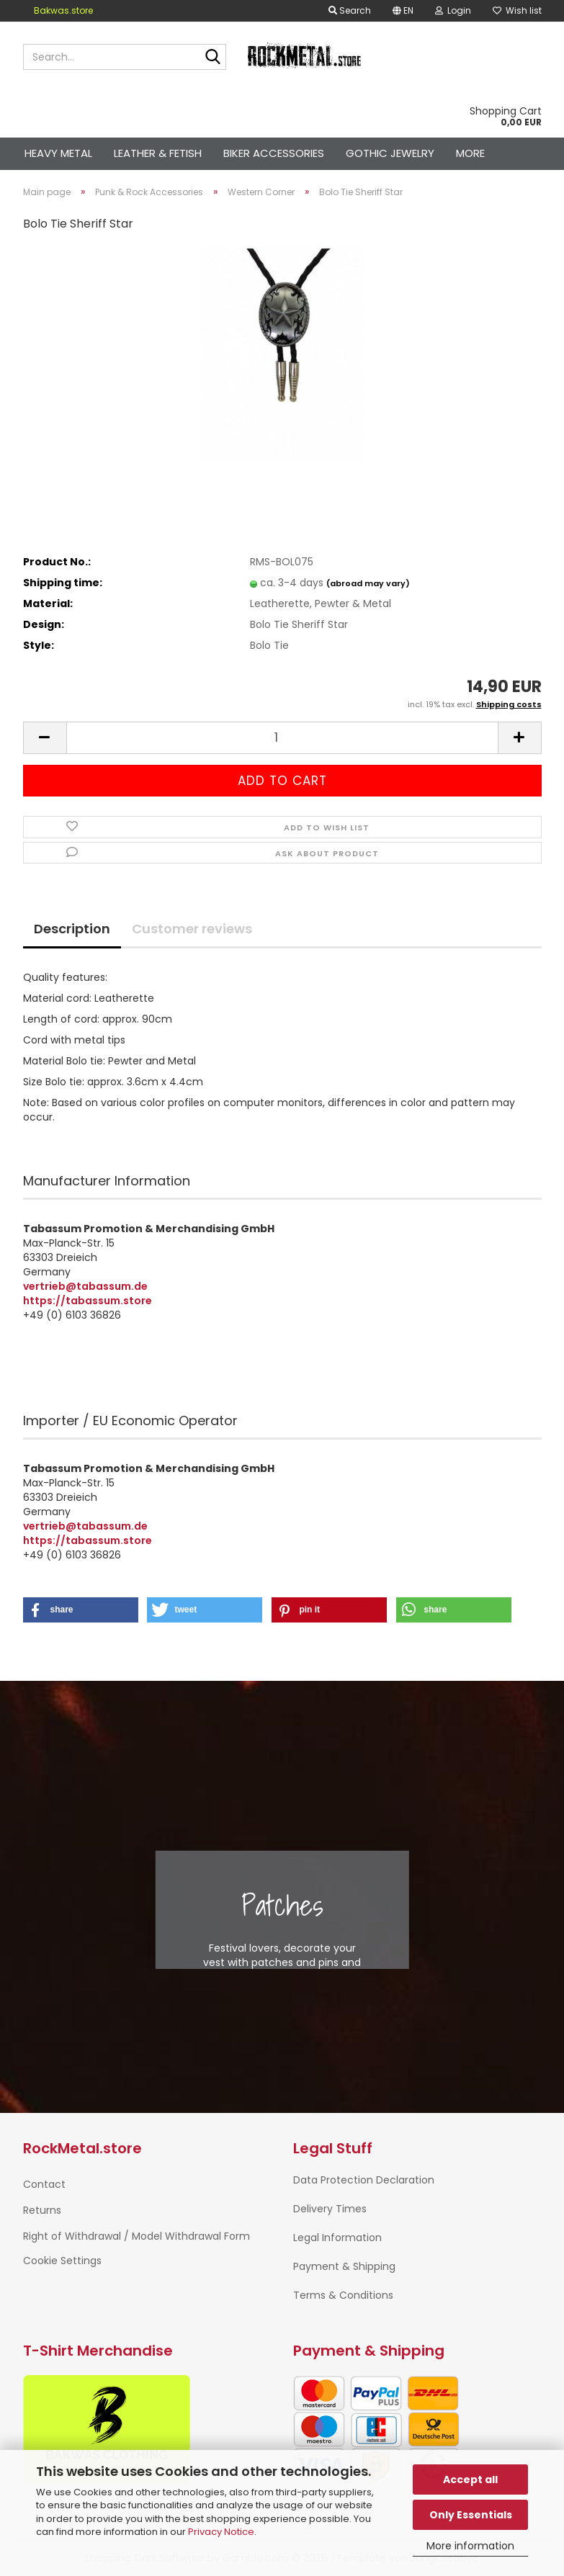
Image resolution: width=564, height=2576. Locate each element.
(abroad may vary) (368, 583)
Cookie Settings (62, 2260)
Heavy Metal (58, 153)
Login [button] (453, 10)
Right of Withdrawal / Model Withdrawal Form (136, 2236)
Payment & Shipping (344, 2266)
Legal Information (337, 2237)
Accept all (470, 2479)
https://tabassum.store (87, 1300)
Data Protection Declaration (363, 2180)
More (470, 153)
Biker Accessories (273, 153)
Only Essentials (470, 2515)
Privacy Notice (221, 2532)
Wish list (517, 10)
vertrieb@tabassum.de (85, 1286)
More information (470, 2546)
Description (72, 929)
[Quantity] (282, 738)
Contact (44, 2184)
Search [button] (349, 10)
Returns (42, 2210)
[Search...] (212, 58)
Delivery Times (330, 2209)
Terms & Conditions (343, 2295)
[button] (403, 11)
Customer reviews (192, 929)
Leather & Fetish (158, 153)
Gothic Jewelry (390, 153)
